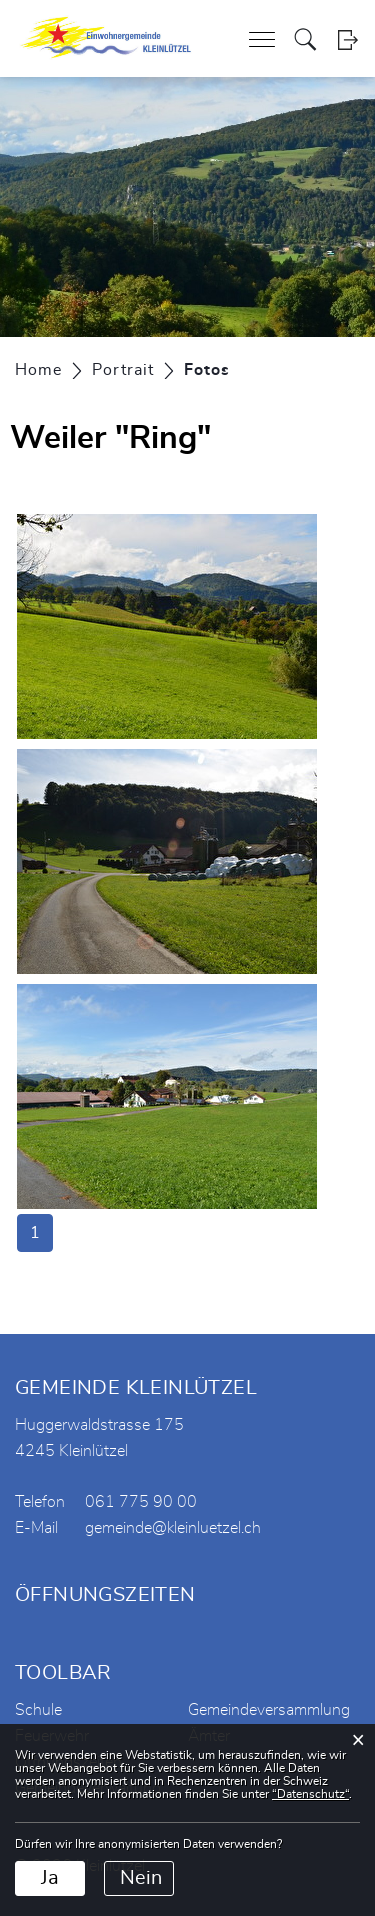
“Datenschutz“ (310, 1794)
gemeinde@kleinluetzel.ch (173, 1528)
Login (347, 39)
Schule (38, 1710)
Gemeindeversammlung (269, 1710)
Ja (50, 1878)
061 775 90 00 (141, 1502)
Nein (141, 1878)
